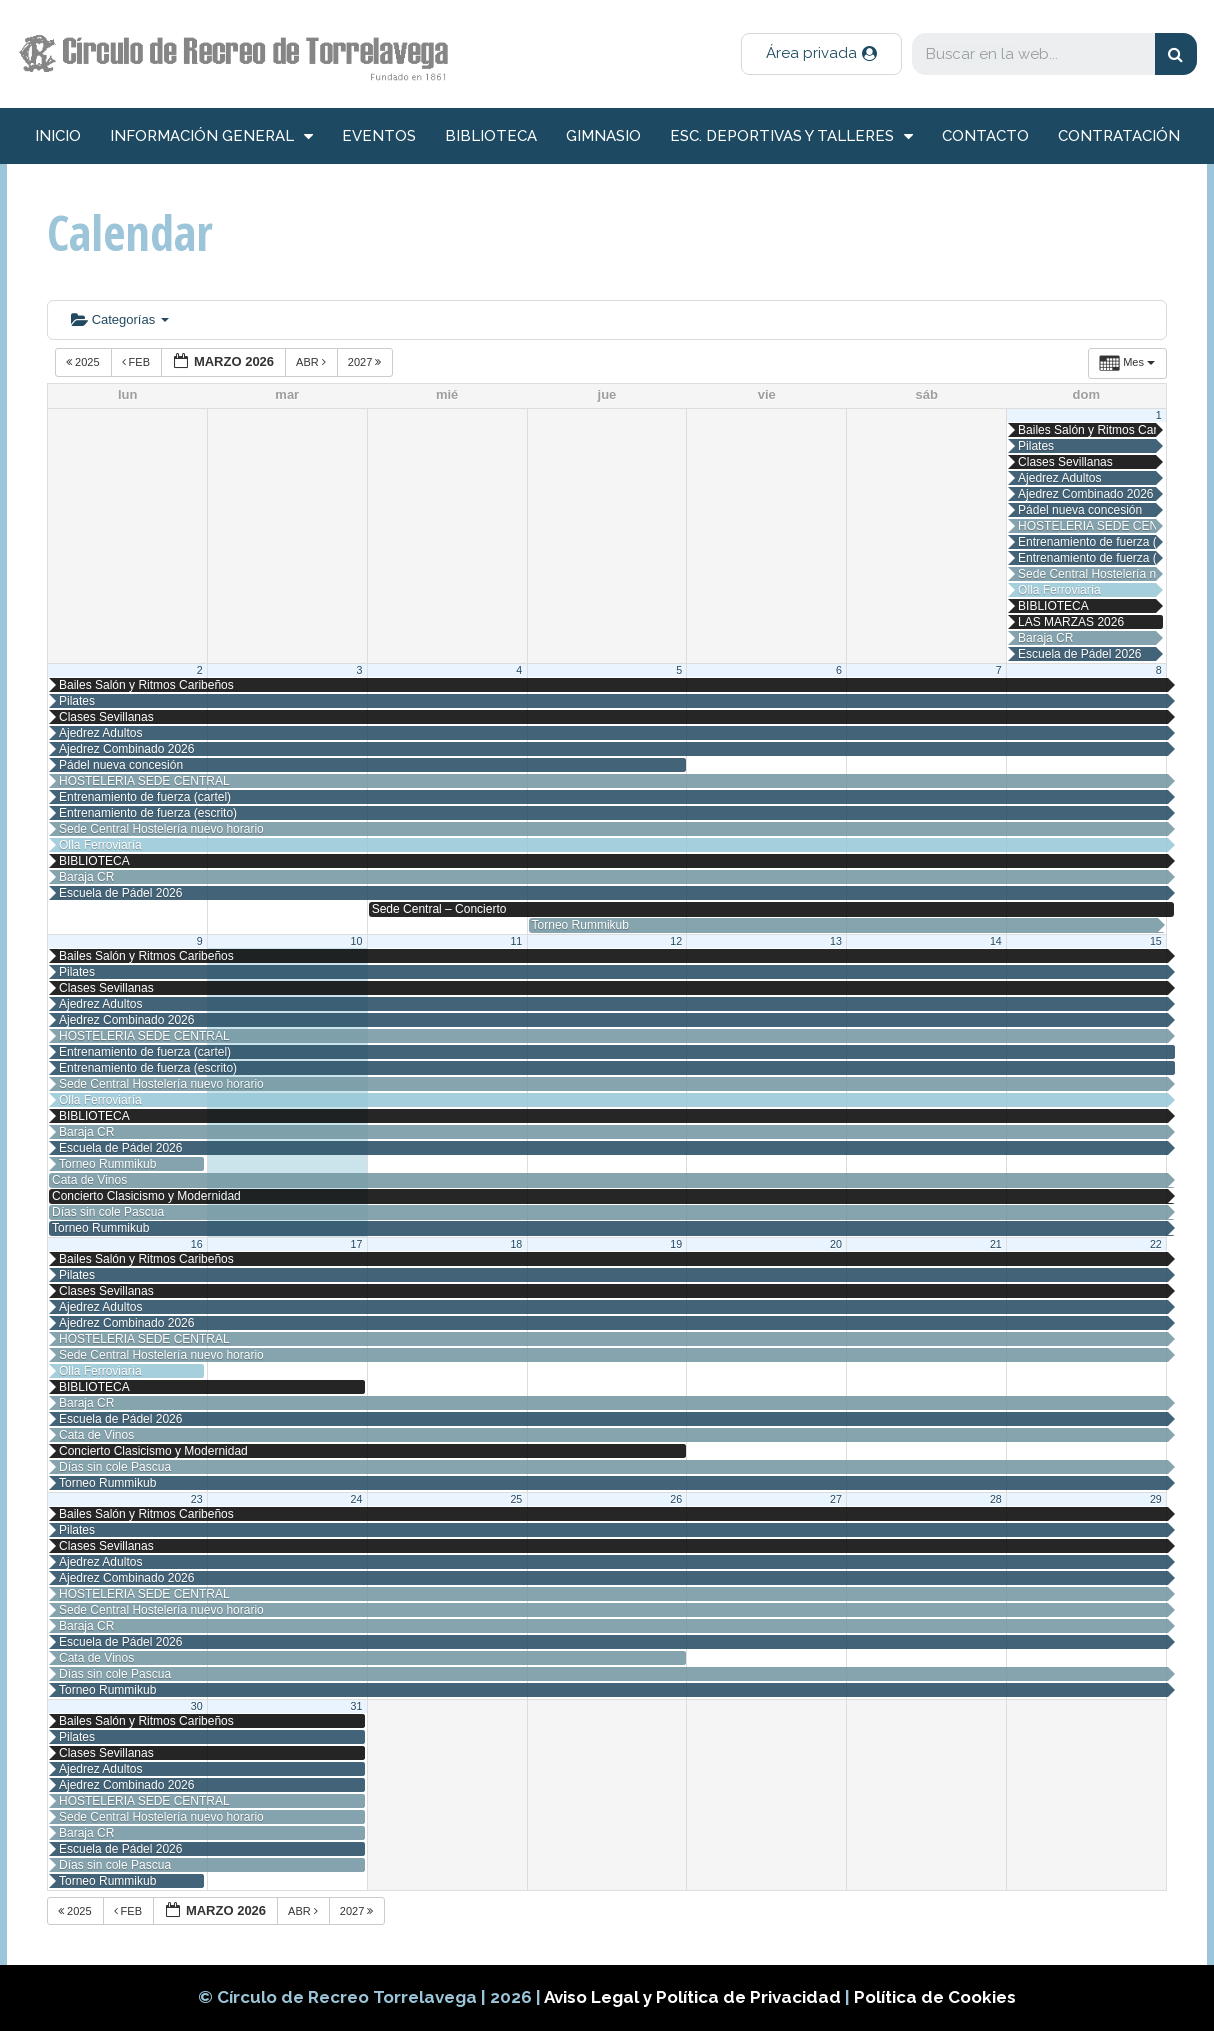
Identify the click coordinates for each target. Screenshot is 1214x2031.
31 (357, 1706)
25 (516, 1499)
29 (1156, 1499)
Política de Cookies (935, 1997)
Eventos (379, 136)
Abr (312, 362)
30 (197, 1706)
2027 (366, 362)
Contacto (985, 136)
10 (357, 941)
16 (197, 1244)
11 (516, 941)
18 (516, 1244)
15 (1156, 941)
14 (996, 941)
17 (357, 1244)
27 (836, 1499)
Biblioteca (491, 136)
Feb (138, 362)
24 (357, 1499)
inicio (58, 136)
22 (1156, 1244)
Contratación (1119, 136)
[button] (821, 54)
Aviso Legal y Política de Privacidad (694, 1997)
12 (676, 941)
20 (836, 1244)
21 (996, 1244)
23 (197, 1499)
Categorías (120, 319)
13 (836, 941)
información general (211, 136)
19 (676, 1244)
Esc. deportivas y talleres (791, 136)
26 (676, 1499)
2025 (84, 362)
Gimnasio (603, 136)
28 (996, 1499)
